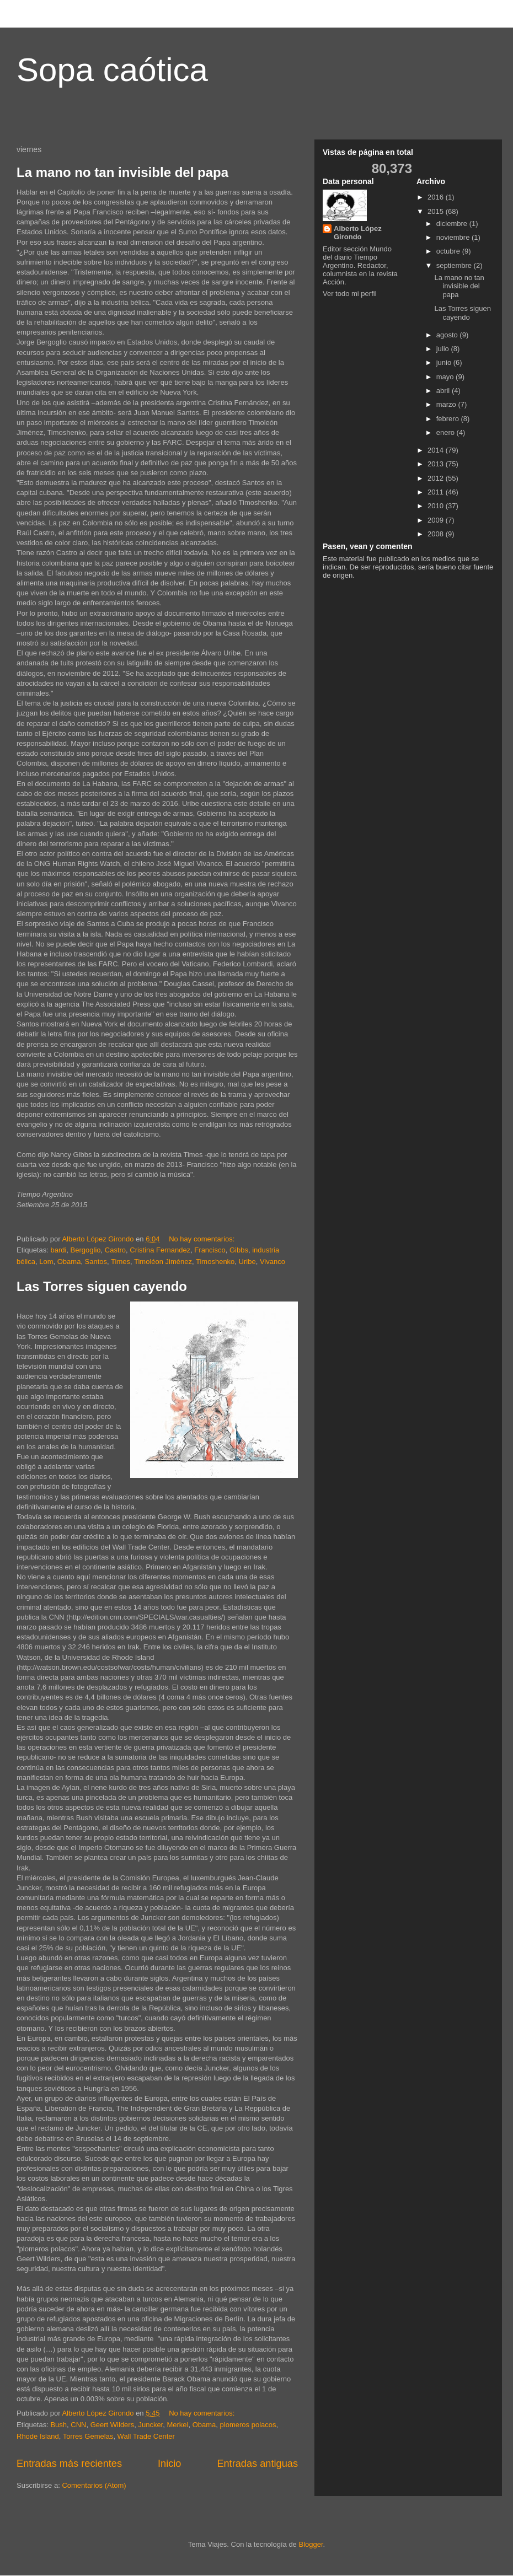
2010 (437, 506)
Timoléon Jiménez (163, 1261)
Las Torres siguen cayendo (102, 1286)
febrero (448, 419)
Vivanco (272, 1261)
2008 (437, 534)
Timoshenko (215, 1261)
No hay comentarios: (203, 1239)
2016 (437, 197)
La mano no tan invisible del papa (122, 172)
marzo (447, 404)
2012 (437, 478)
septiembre (455, 265)
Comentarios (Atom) (94, 2485)
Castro (115, 1250)
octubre (449, 251)
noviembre (454, 237)
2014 (437, 450)
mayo (446, 377)
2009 (437, 520)
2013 (437, 464)
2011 (437, 492)
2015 (437, 211)
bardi (58, 1250)
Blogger (310, 2544)
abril (444, 390)
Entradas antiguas (257, 2463)
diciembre (452, 223)
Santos (96, 1261)
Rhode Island (38, 2436)
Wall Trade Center (146, 2436)
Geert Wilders (112, 2425)
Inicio (169, 2463)
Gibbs (238, 1250)
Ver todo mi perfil (350, 293)
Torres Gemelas (88, 2436)
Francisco (209, 1250)
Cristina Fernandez (160, 1250)
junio (444, 362)
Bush (58, 2425)
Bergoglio (86, 1250)
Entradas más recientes (69, 2463)
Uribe (247, 1261)
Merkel (177, 2425)
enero (446, 432)
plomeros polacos (248, 2425)
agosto (448, 335)
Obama (69, 1261)
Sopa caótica (112, 69)
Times (120, 1261)
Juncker (150, 2425)
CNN (78, 2425)
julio (443, 349)
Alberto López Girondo (358, 232)
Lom (46, 1261)
